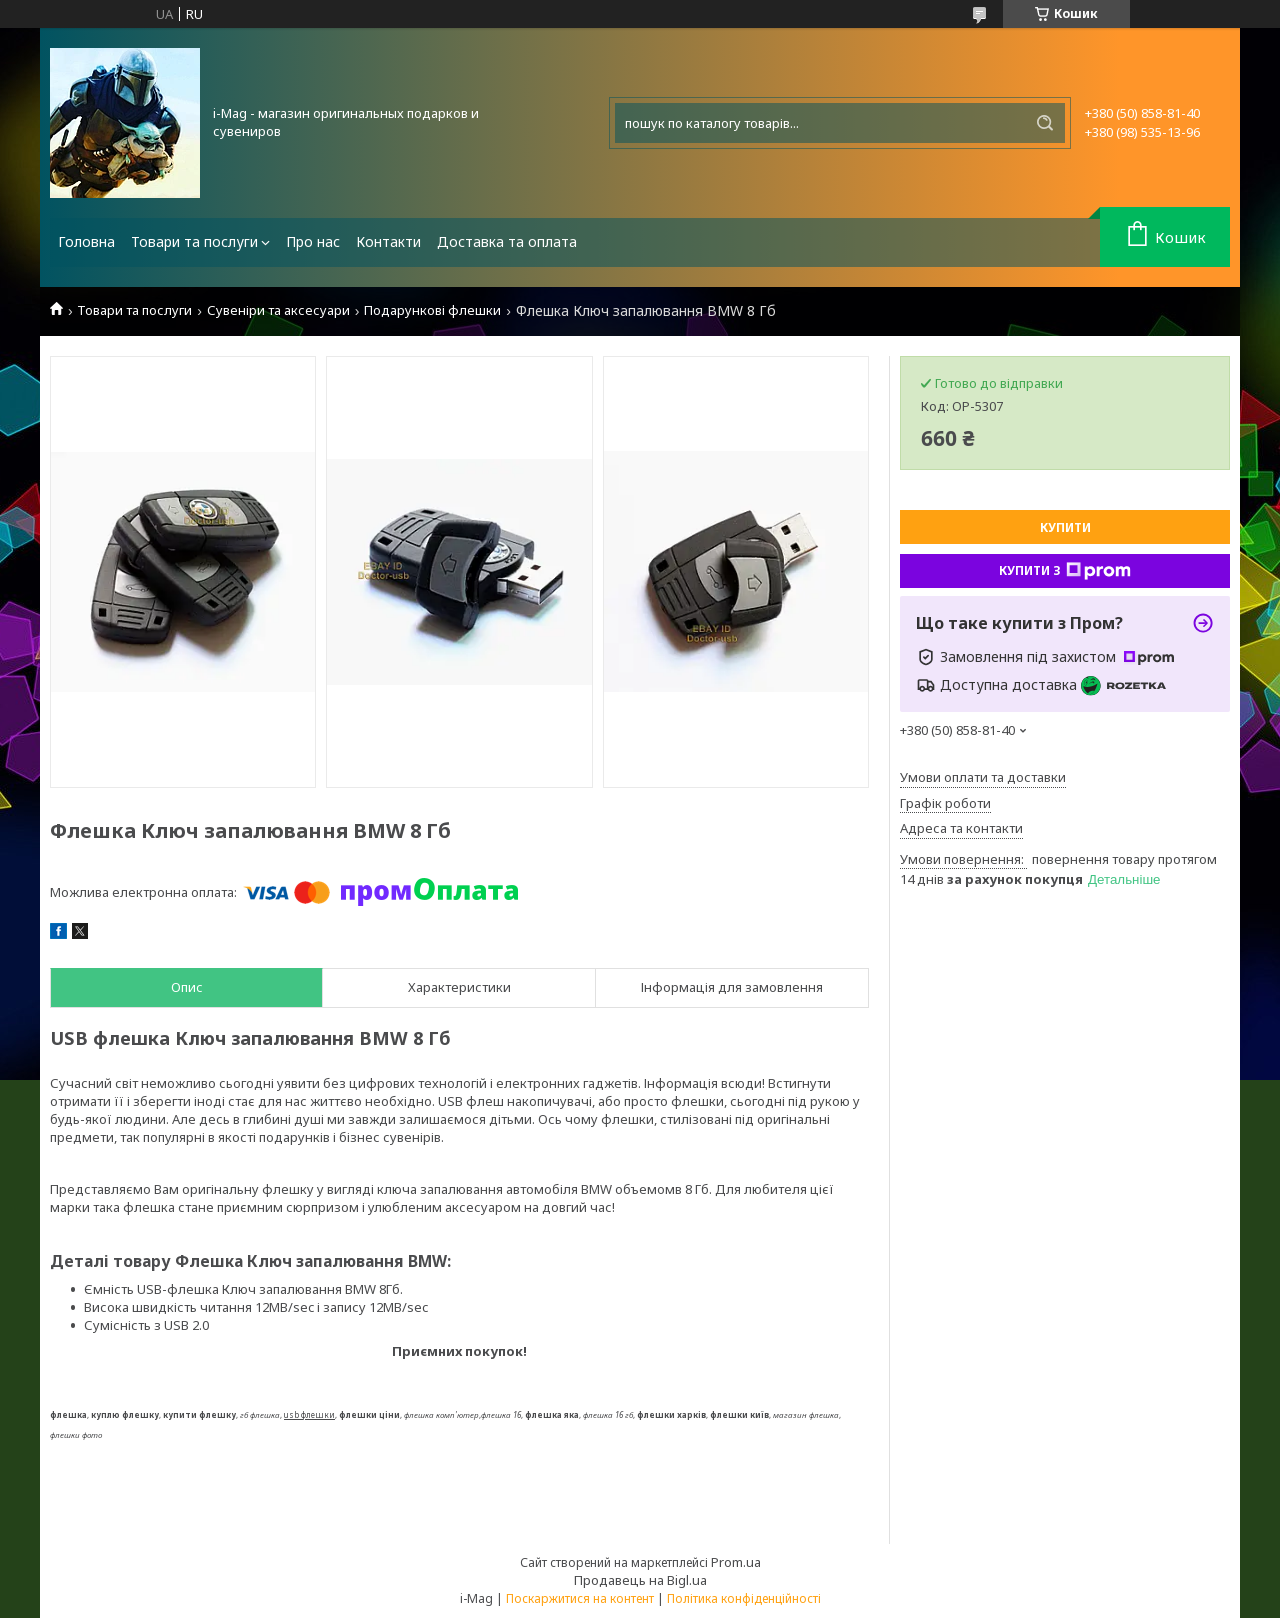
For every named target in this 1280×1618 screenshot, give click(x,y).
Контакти (388, 241)
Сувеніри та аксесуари (278, 310)
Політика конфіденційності (744, 1598)
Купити (1065, 527)
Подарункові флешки (432, 310)
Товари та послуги (194, 241)
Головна (86, 241)
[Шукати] (1045, 123)
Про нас (313, 241)
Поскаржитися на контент (580, 1598)
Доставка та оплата (507, 241)
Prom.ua (736, 1562)
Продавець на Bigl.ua (640, 1580)
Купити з (1065, 571)
